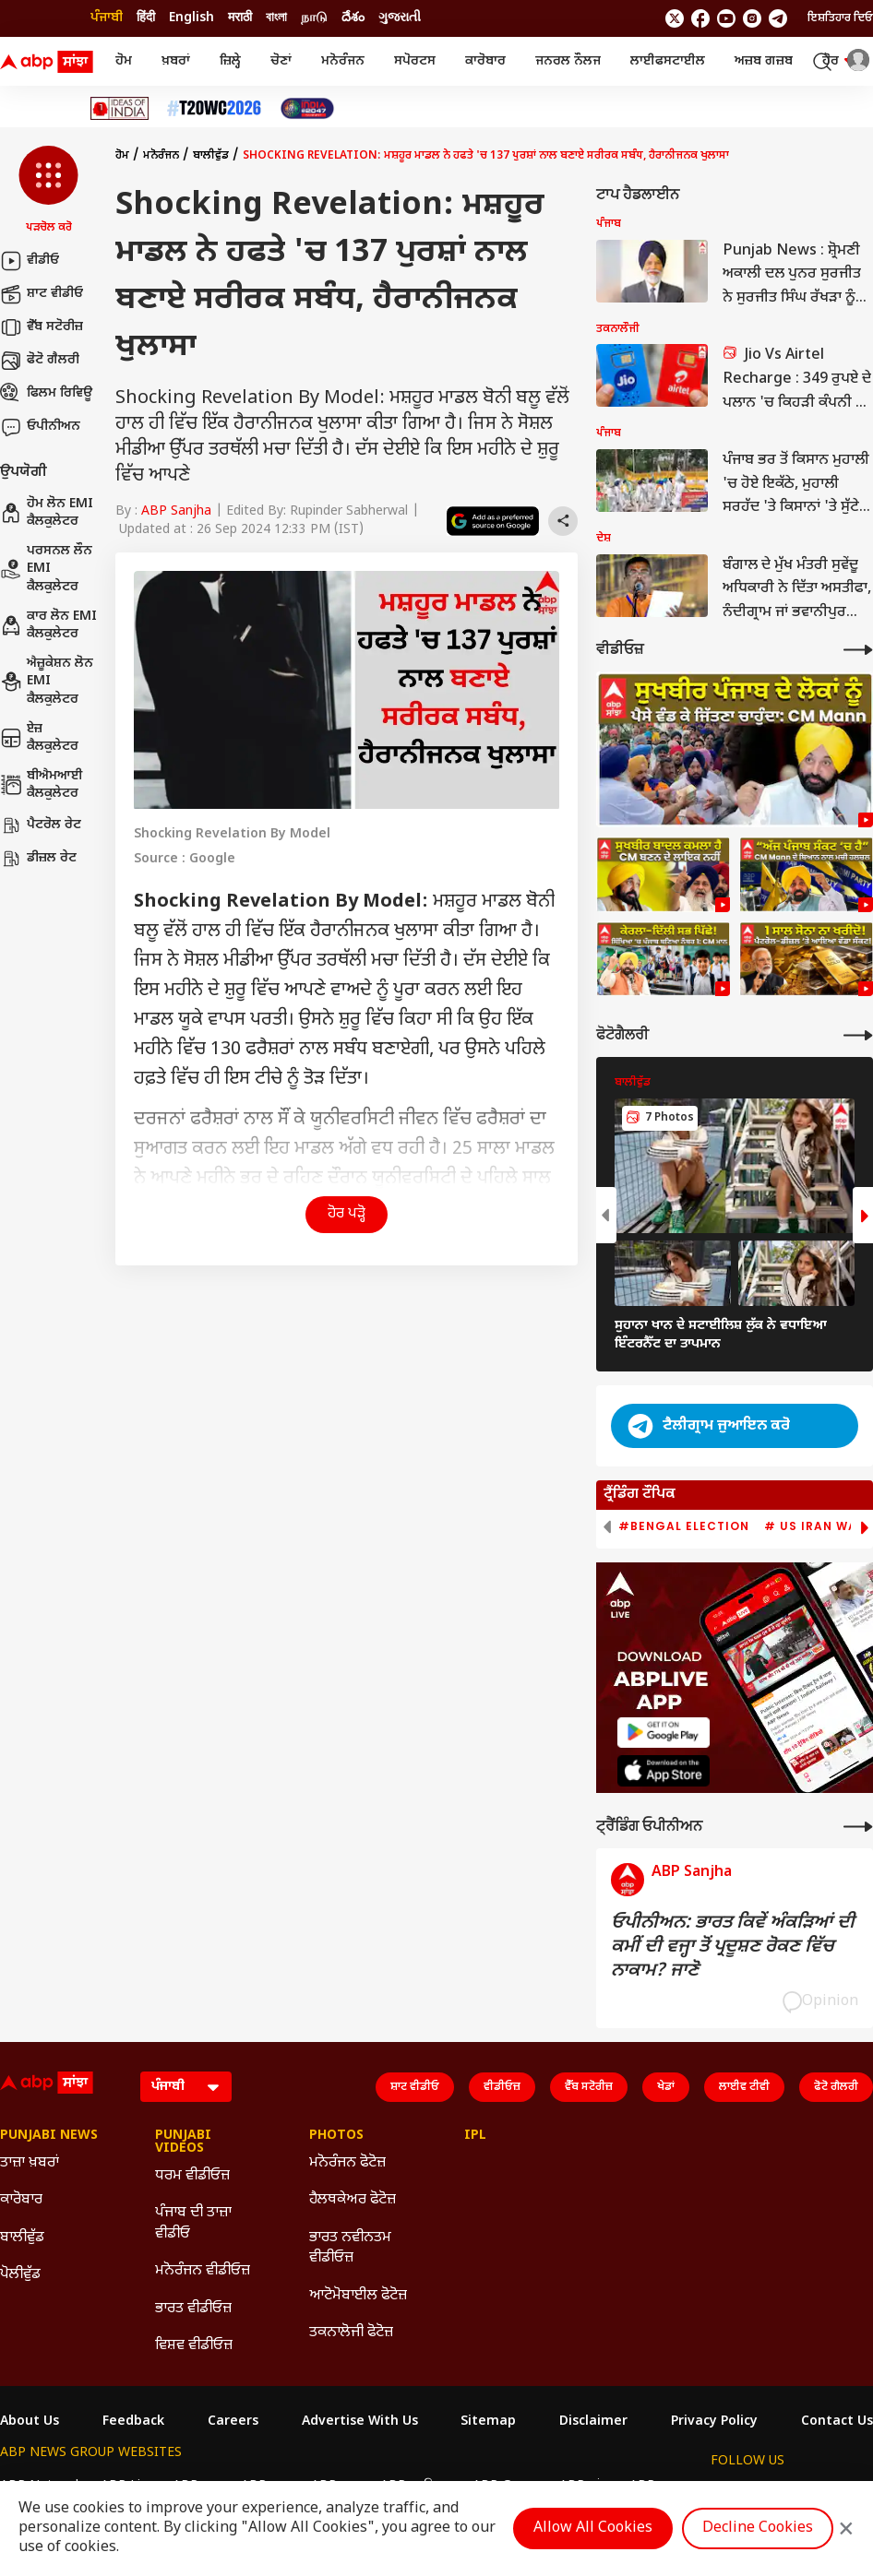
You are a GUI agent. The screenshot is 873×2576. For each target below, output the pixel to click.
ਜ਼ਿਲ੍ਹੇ (230, 61)
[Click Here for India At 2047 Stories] (307, 108)
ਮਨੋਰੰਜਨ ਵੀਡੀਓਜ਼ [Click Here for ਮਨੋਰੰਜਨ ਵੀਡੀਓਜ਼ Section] (202, 2271)
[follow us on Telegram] (778, 18)
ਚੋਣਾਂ (281, 61)
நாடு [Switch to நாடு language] (314, 18)
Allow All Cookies (592, 2528)
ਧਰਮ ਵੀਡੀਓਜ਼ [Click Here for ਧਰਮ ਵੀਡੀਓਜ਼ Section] (192, 2176)
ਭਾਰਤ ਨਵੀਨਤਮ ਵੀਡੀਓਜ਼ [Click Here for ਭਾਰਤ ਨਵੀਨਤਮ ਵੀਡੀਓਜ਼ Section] (350, 2248)
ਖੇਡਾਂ (666, 2087)
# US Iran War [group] (815, 1526)
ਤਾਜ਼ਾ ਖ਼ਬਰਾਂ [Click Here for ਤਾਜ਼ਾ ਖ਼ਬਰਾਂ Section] (29, 2163)
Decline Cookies (757, 2528)
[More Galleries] (858, 1035)
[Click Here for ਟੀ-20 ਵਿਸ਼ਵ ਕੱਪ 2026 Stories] (214, 108)
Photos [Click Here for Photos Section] (336, 2136)
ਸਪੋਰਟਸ (415, 61)
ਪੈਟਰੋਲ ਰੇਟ (40, 825)
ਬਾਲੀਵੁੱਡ (211, 155)
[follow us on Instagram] (752, 18)
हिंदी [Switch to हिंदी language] (146, 18)
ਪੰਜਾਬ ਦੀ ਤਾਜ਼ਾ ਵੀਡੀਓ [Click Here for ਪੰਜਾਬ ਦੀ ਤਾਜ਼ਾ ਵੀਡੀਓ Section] (193, 2223)
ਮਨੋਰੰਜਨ (343, 61)
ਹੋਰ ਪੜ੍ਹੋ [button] (346, 1214)
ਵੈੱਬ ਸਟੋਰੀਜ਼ (41, 327)
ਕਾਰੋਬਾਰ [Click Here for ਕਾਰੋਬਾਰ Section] (21, 2200)
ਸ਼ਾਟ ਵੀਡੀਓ (41, 294)
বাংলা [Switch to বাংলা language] (276, 18)
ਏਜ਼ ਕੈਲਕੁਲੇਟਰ (39, 738)
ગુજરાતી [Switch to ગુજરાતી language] (399, 18)
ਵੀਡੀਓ (29, 261)
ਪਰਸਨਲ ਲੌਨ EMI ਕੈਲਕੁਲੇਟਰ (46, 569)
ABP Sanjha (176, 511)
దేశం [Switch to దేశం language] (353, 18)
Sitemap (488, 2422)
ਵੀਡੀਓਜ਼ (502, 2087)
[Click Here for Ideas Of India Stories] (119, 108)
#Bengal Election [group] (683, 1526)
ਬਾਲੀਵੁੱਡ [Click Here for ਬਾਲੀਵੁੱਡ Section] (22, 2238)
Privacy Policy (714, 2422)
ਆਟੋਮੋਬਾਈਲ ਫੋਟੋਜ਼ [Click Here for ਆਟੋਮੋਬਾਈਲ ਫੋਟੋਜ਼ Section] (358, 2296)
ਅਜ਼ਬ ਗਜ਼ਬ (764, 61)
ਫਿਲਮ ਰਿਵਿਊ (46, 394)
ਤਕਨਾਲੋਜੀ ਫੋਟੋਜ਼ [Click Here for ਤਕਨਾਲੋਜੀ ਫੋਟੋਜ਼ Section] (351, 2333)
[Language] (186, 2086)
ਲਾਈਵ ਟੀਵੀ (744, 2087)
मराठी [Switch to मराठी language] (240, 18)
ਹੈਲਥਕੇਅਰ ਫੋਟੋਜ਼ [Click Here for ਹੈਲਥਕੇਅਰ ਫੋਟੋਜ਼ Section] (352, 2200)
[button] (48, 191)
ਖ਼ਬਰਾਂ (175, 61)
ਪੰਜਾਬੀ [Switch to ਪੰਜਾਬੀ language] (106, 18)
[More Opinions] (858, 1827)
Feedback (133, 2422)
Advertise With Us (360, 2422)
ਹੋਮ (123, 61)
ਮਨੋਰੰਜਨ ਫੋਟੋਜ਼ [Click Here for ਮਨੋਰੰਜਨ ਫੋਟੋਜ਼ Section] (347, 2163)
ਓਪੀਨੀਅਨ (40, 427)
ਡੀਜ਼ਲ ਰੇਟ (38, 859)
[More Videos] (858, 650)
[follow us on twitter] (675, 18)
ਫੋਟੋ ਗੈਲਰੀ (39, 361)
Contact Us (837, 2422)
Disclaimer (593, 2422)
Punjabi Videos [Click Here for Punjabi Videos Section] (183, 2142)
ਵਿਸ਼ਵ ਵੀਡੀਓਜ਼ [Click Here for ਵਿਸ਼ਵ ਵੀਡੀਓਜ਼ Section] (194, 2346)
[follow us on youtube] (726, 18)
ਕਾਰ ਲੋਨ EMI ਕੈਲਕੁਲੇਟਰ (48, 626)
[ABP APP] (663, 1732)
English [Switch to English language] (191, 18)
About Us (29, 2422)
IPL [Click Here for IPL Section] (475, 2136)
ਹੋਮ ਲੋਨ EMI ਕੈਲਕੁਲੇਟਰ (46, 513)
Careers (233, 2422)
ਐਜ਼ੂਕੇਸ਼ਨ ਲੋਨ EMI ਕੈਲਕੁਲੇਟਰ (46, 681)
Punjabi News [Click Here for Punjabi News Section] (49, 2136)
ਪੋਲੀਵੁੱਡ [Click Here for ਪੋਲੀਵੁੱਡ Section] (20, 2275)
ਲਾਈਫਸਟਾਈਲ (667, 61)
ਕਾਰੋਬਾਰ (485, 61)
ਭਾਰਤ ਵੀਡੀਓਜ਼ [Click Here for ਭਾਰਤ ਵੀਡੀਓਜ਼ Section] (193, 2309)
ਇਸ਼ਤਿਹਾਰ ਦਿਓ (840, 18)
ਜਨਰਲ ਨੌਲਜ (568, 61)
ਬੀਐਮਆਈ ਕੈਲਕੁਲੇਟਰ (41, 785)
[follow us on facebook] (700, 18)
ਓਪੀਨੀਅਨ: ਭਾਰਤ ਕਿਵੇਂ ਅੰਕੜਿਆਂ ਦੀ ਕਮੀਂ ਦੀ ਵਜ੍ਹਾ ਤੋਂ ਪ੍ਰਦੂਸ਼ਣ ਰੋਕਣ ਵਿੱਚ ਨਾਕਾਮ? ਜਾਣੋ (733, 1947)
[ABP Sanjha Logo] (48, 62)
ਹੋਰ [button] (839, 61)
